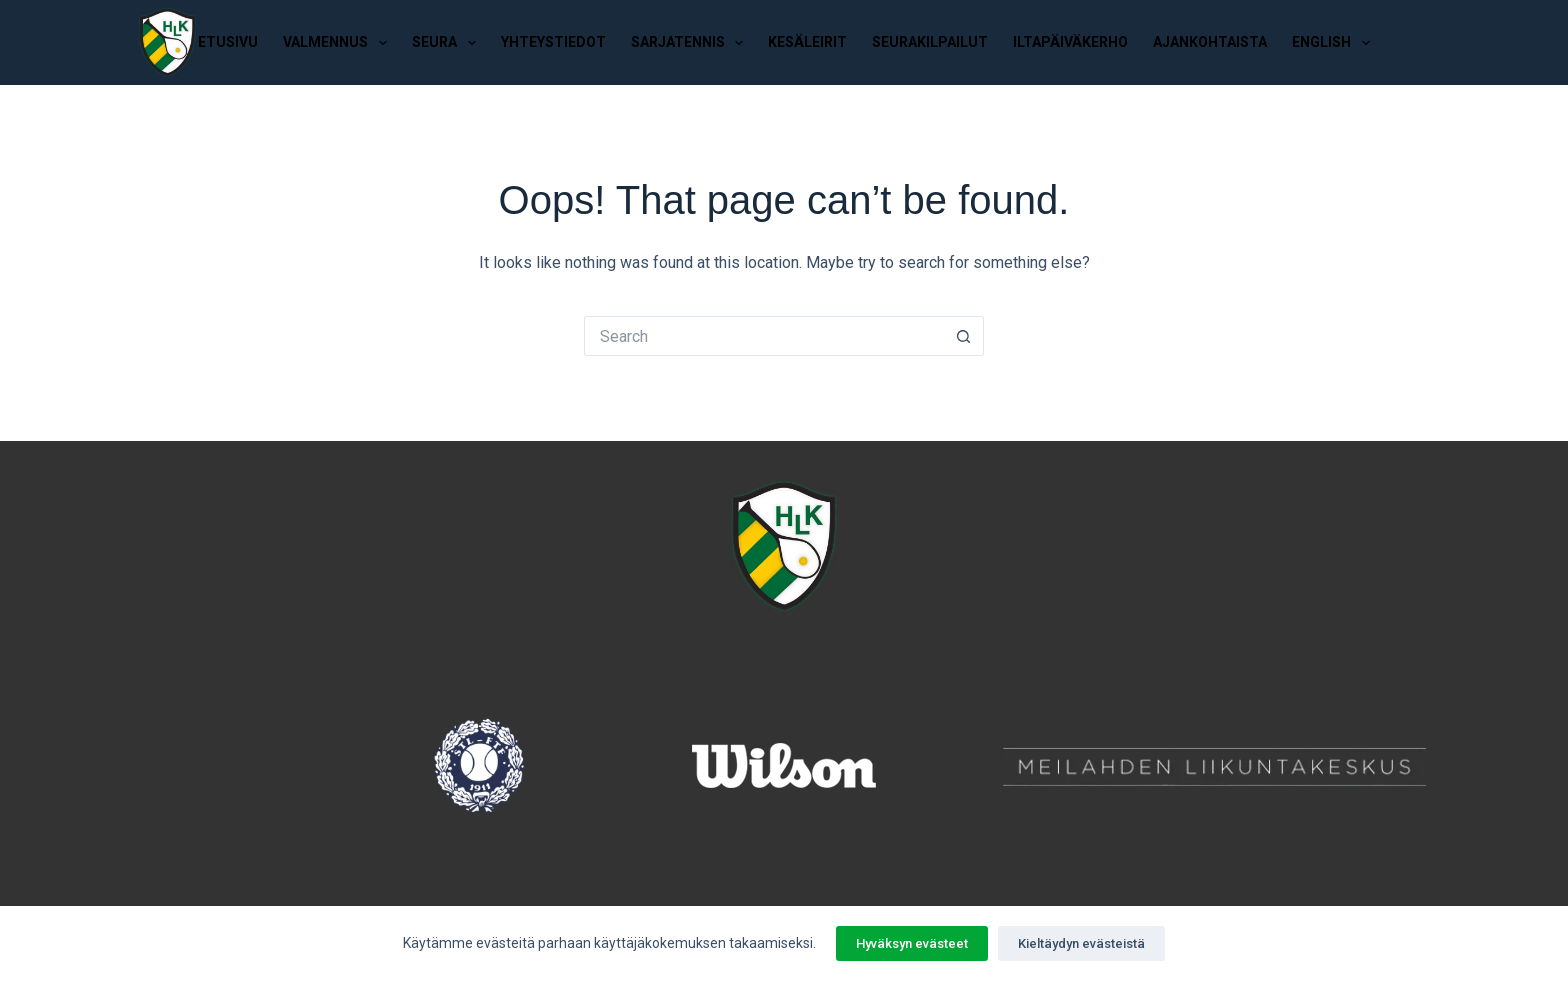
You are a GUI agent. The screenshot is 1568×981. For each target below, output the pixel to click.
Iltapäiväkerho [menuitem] (1070, 42)
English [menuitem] (1335, 43)
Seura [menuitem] (448, 43)
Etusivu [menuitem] (228, 42)
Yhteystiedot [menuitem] (553, 42)
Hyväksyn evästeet (912, 943)
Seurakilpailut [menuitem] (930, 42)
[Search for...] (764, 336)
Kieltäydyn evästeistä (1081, 943)
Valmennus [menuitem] (339, 43)
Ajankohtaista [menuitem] (1210, 42)
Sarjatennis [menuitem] (691, 43)
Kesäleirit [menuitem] (807, 42)
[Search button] (964, 336)
